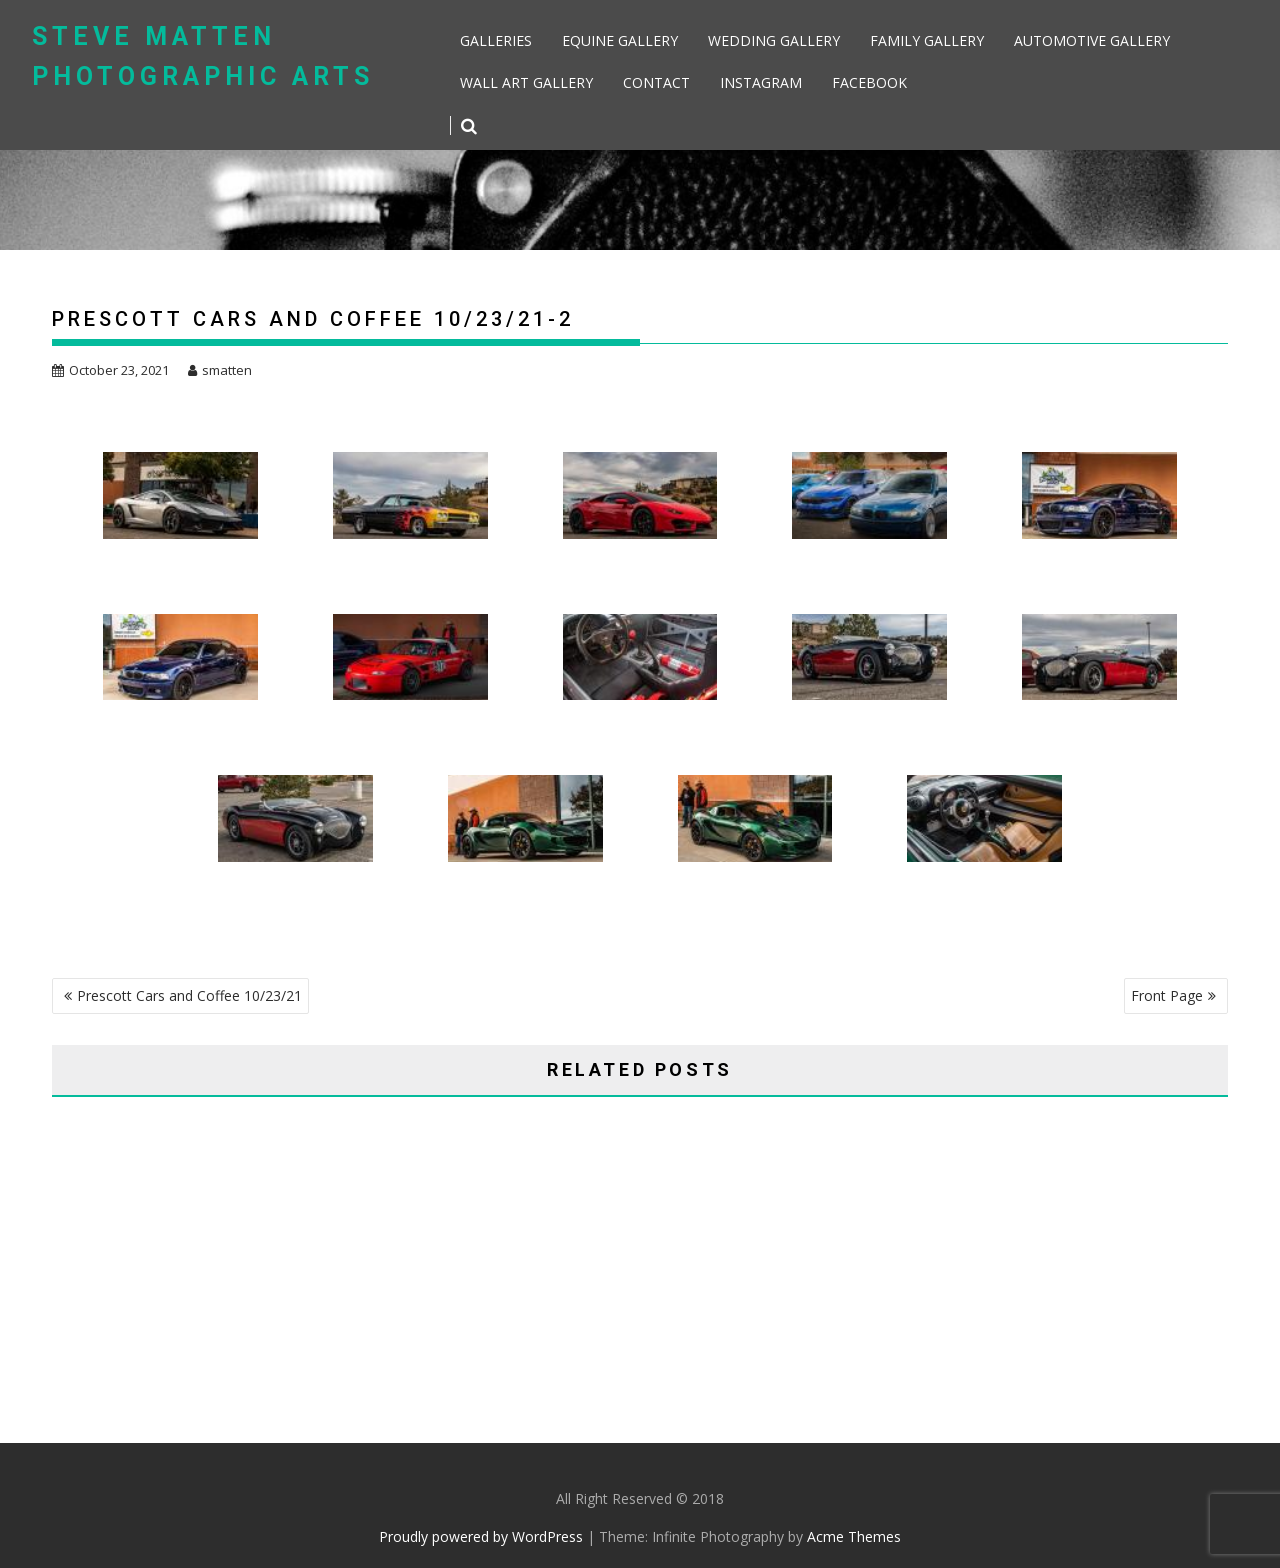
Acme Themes (854, 1536)
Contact (656, 82)
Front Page (1167, 995)
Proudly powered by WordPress (481, 1536)
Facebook (869, 82)
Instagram (761, 82)
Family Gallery (927, 40)
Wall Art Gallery (526, 82)
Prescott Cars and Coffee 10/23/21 (189, 995)
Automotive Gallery (1092, 40)
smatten (220, 370)
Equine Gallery (620, 40)
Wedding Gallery (774, 40)
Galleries (496, 40)
